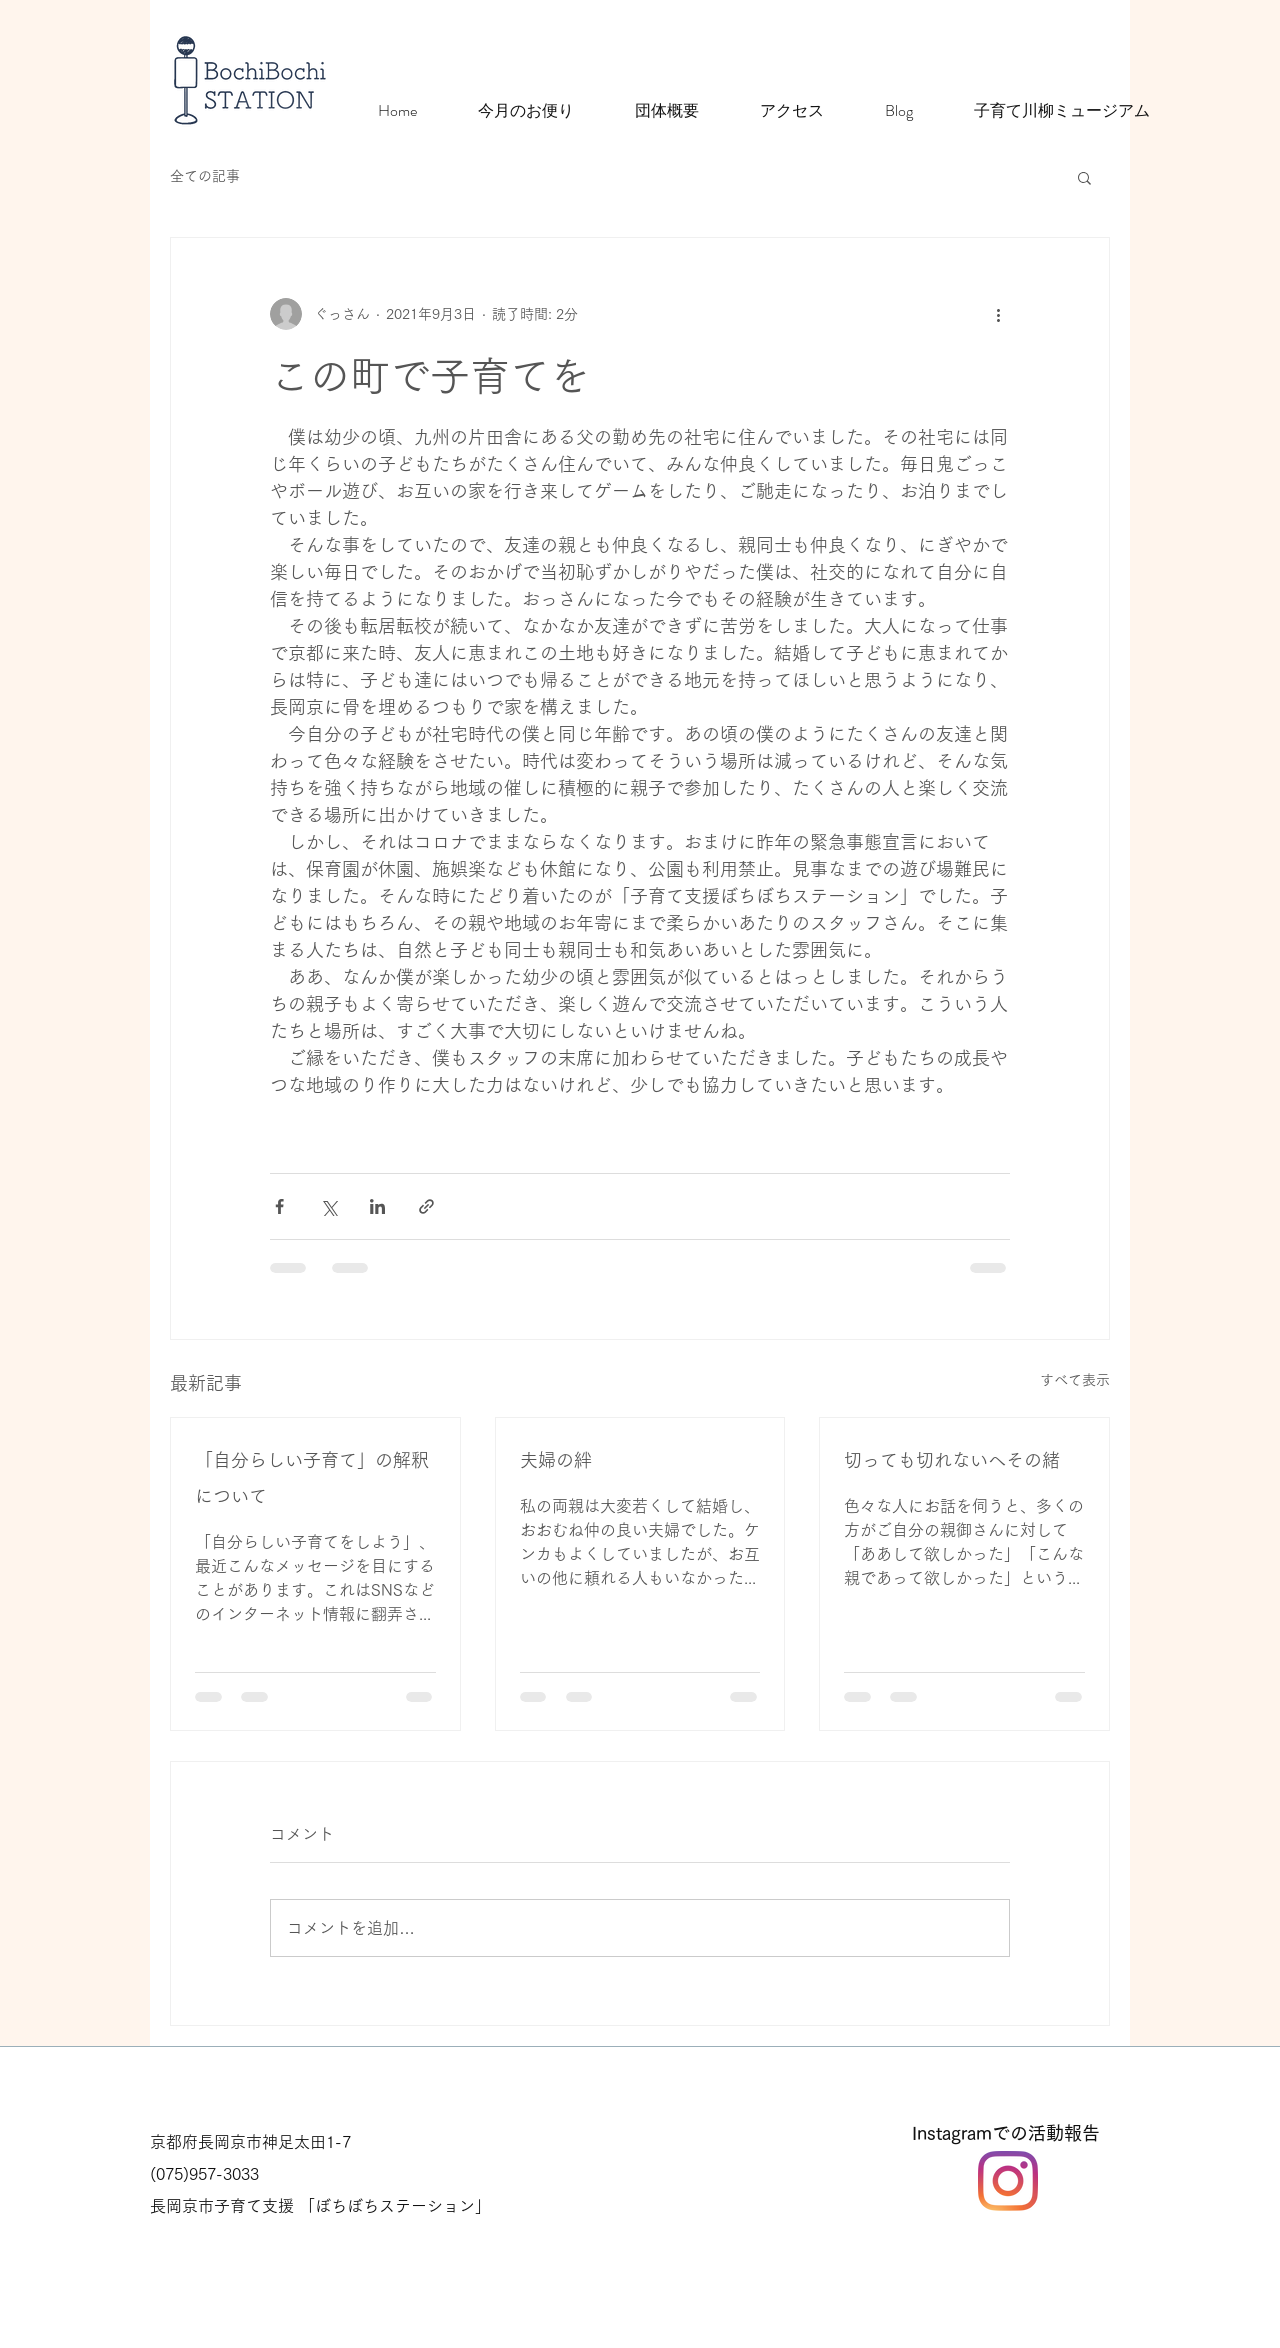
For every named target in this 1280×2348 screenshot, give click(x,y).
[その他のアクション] (998, 314)
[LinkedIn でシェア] (377, 1206)
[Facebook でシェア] (279, 1206)
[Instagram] (1008, 2181)
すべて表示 (1075, 1380)
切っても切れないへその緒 (952, 1460)
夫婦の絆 (556, 1460)
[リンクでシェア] (426, 1206)
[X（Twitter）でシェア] (328, 1206)
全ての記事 (205, 176)
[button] (1084, 177)
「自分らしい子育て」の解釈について (312, 1478)
